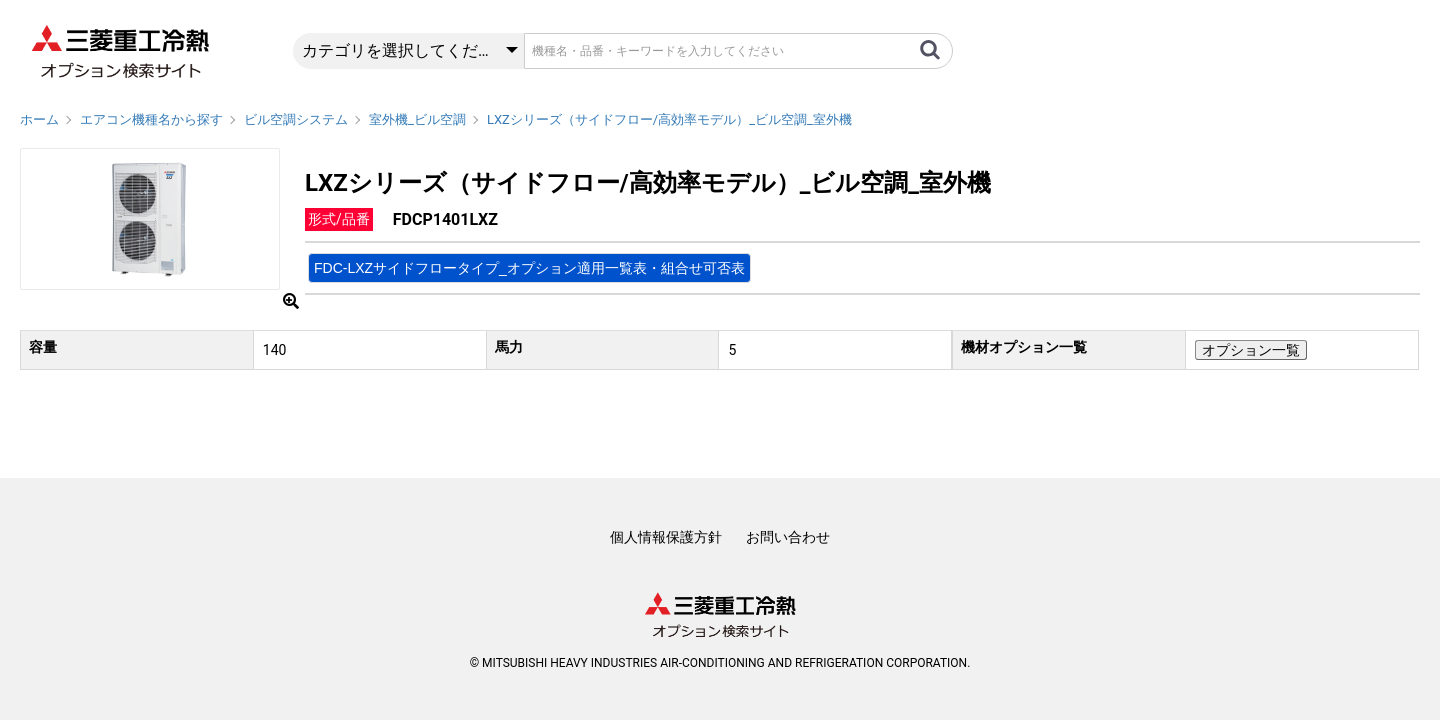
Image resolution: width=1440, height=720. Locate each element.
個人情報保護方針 (666, 537)
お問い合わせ (788, 537)
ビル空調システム (296, 119)
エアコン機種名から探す (151, 119)
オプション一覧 (1251, 350)
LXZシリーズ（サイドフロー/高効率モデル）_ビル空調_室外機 (669, 119)
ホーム (39, 119)
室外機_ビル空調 (417, 119)
